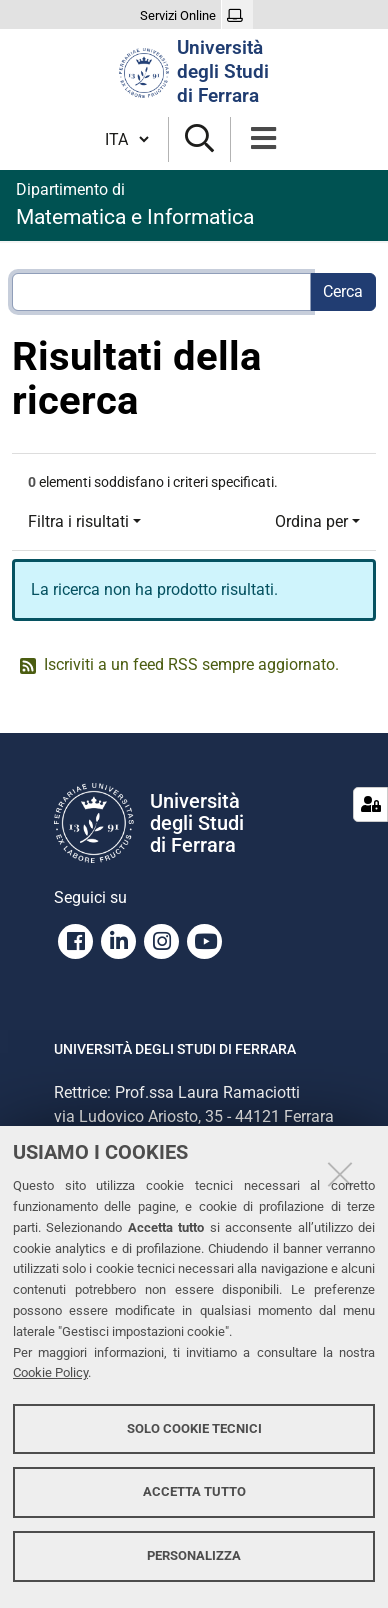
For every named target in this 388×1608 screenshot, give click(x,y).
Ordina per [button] (311, 521)
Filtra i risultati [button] (78, 521)
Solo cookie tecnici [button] (194, 1428)
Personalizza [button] (194, 1555)
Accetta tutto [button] (194, 1491)
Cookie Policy (50, 1372)
